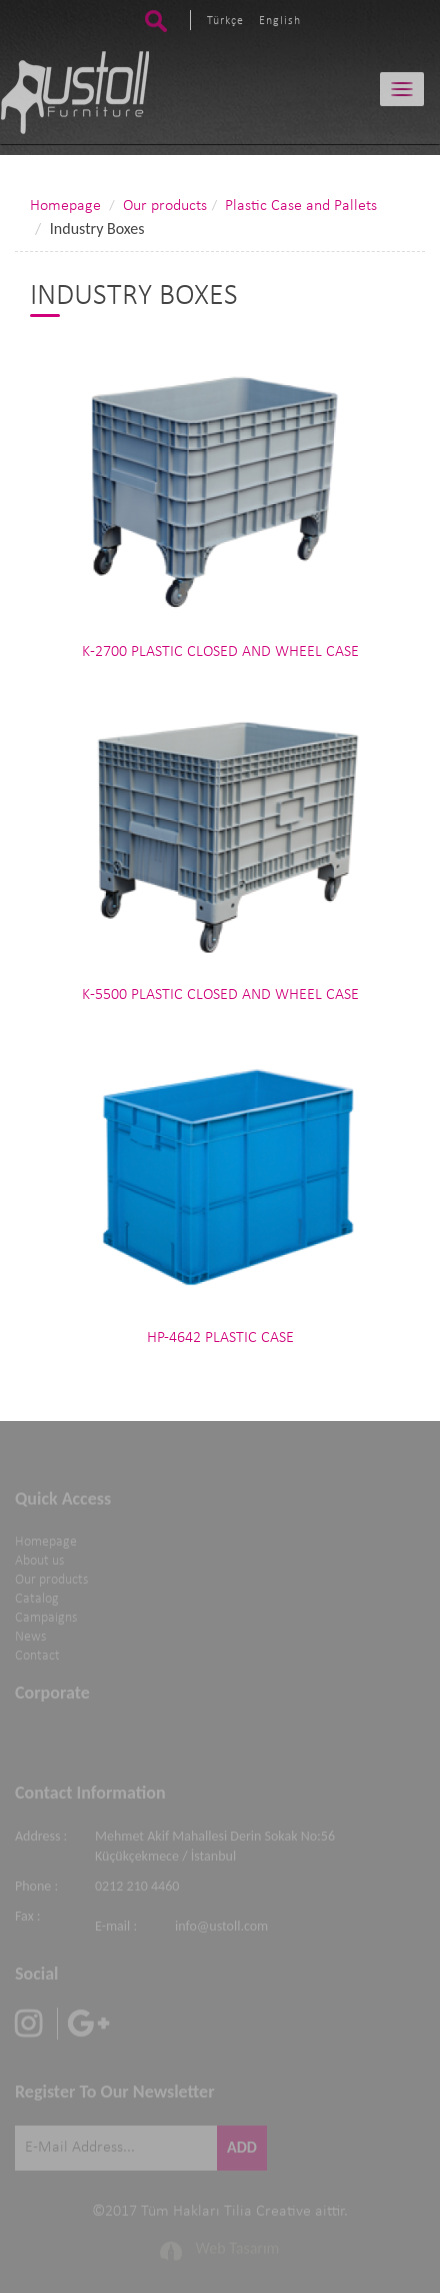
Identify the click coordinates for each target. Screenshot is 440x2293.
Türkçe (225, 20)
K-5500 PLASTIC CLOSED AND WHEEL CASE (220, 995)
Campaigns (46, 1615)
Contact (37, 1653)
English (280, 20)
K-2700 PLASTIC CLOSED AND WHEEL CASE (220, 652)
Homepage (65, 206)
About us (39, 1558)
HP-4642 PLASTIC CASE (220, 1338)
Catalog (37, 1596)
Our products (165, 206)
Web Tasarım (238, 2246)
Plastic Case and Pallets (301, 206)
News (30, 1634)
